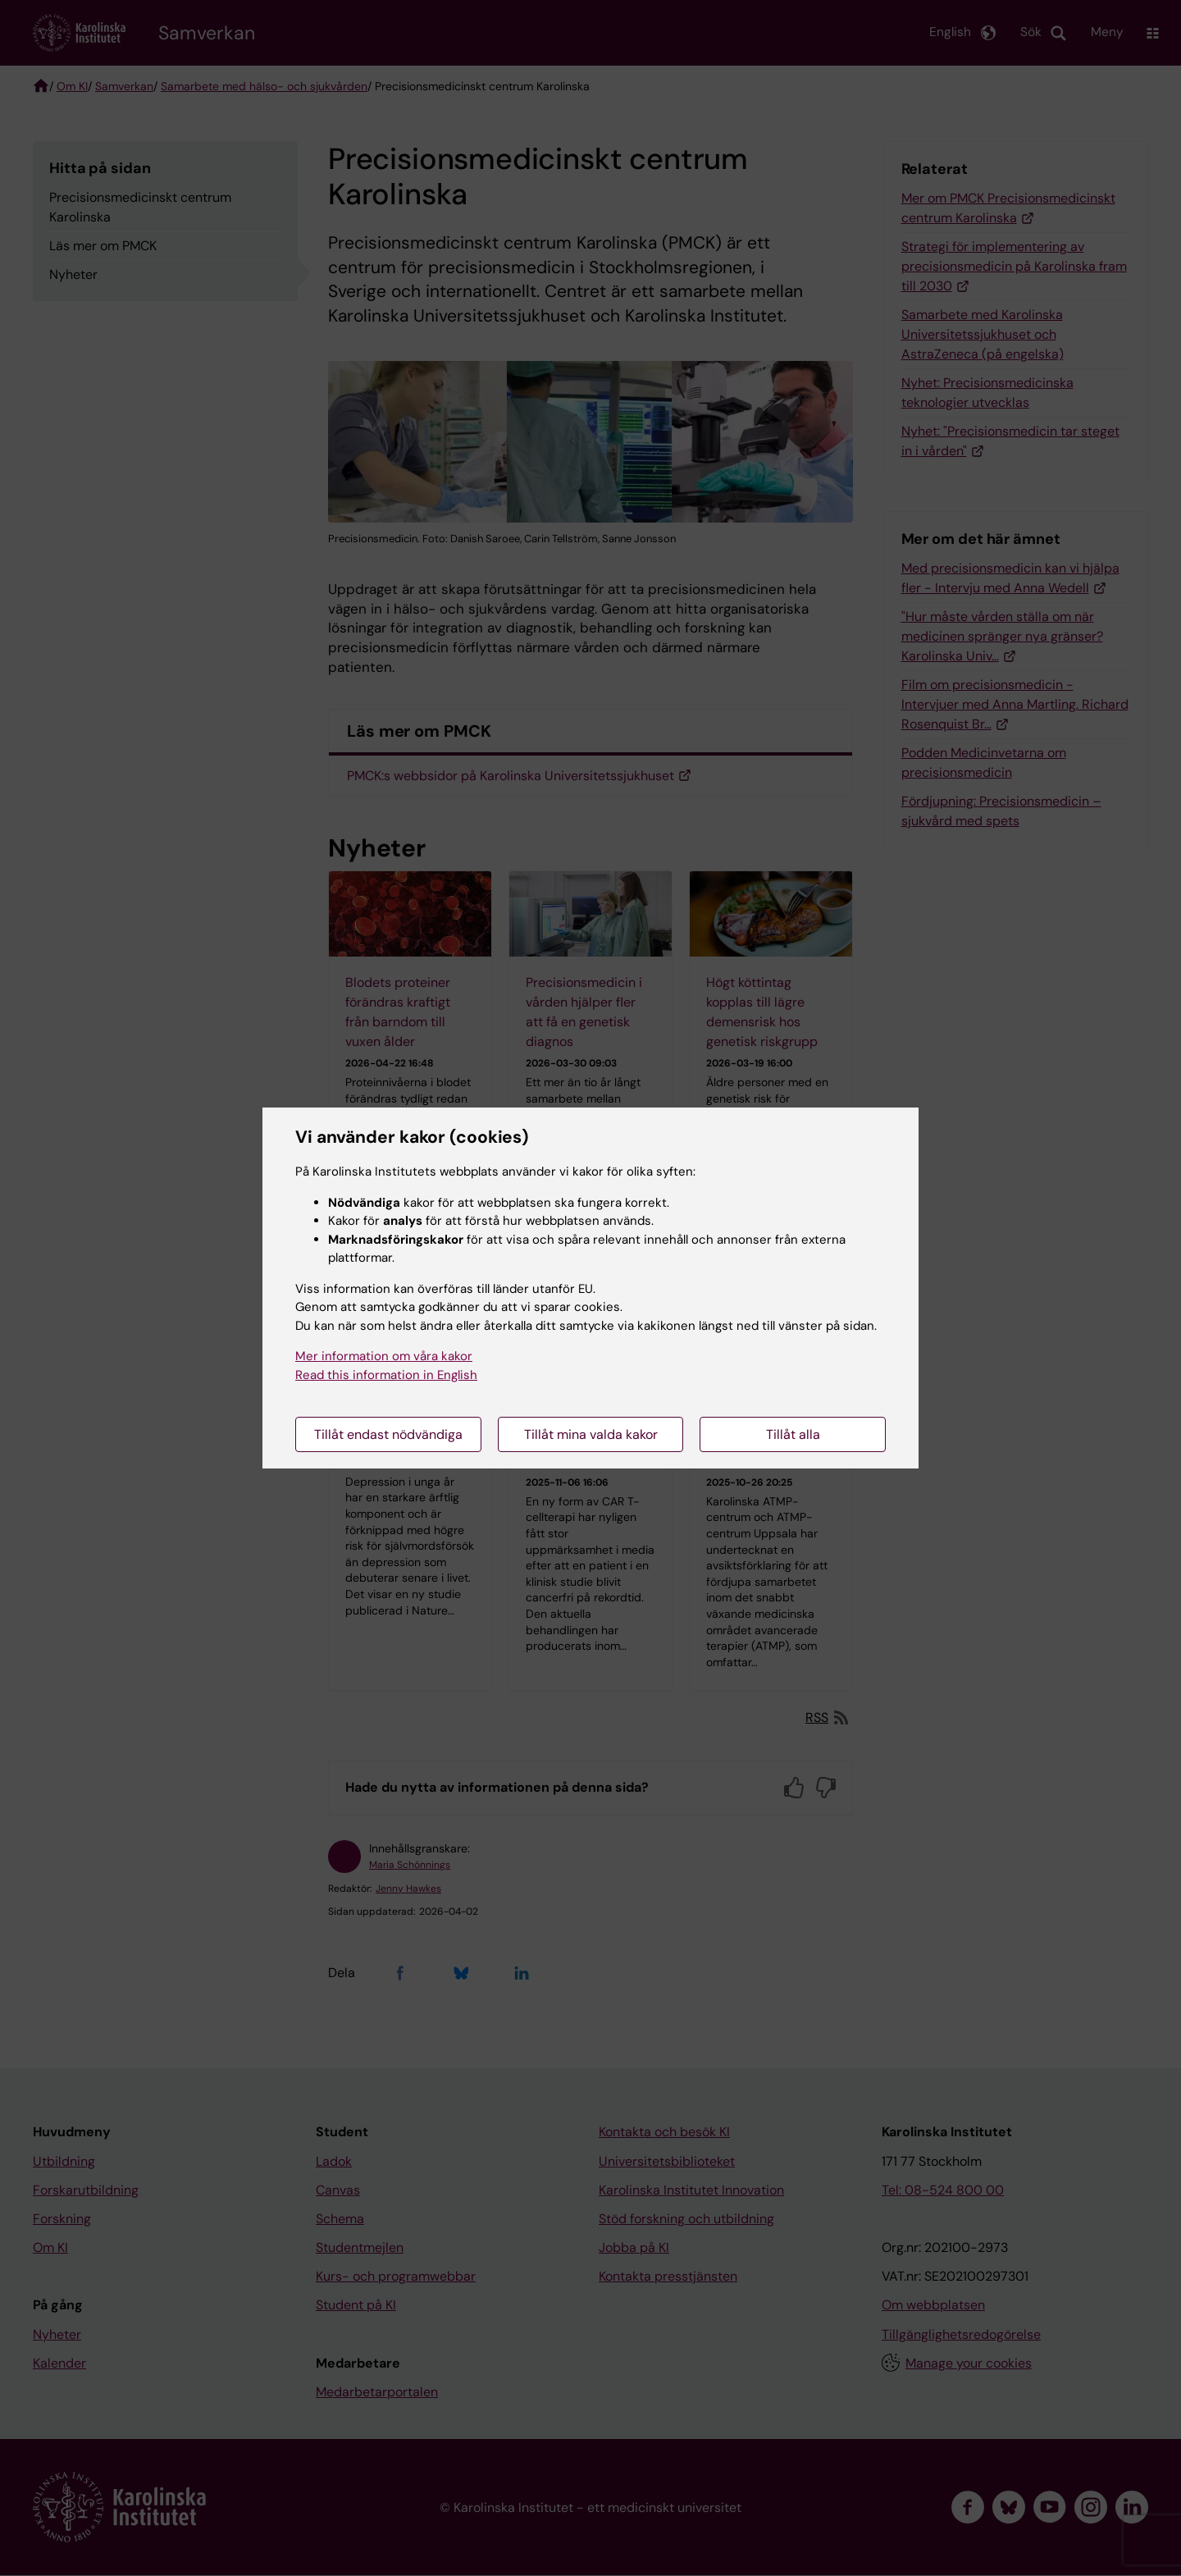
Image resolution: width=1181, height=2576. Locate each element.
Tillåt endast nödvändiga (388, 1434)
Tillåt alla (793, 1434)
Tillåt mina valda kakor (591, 1434)
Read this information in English (386, 1375)
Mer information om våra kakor (383, 1356)
